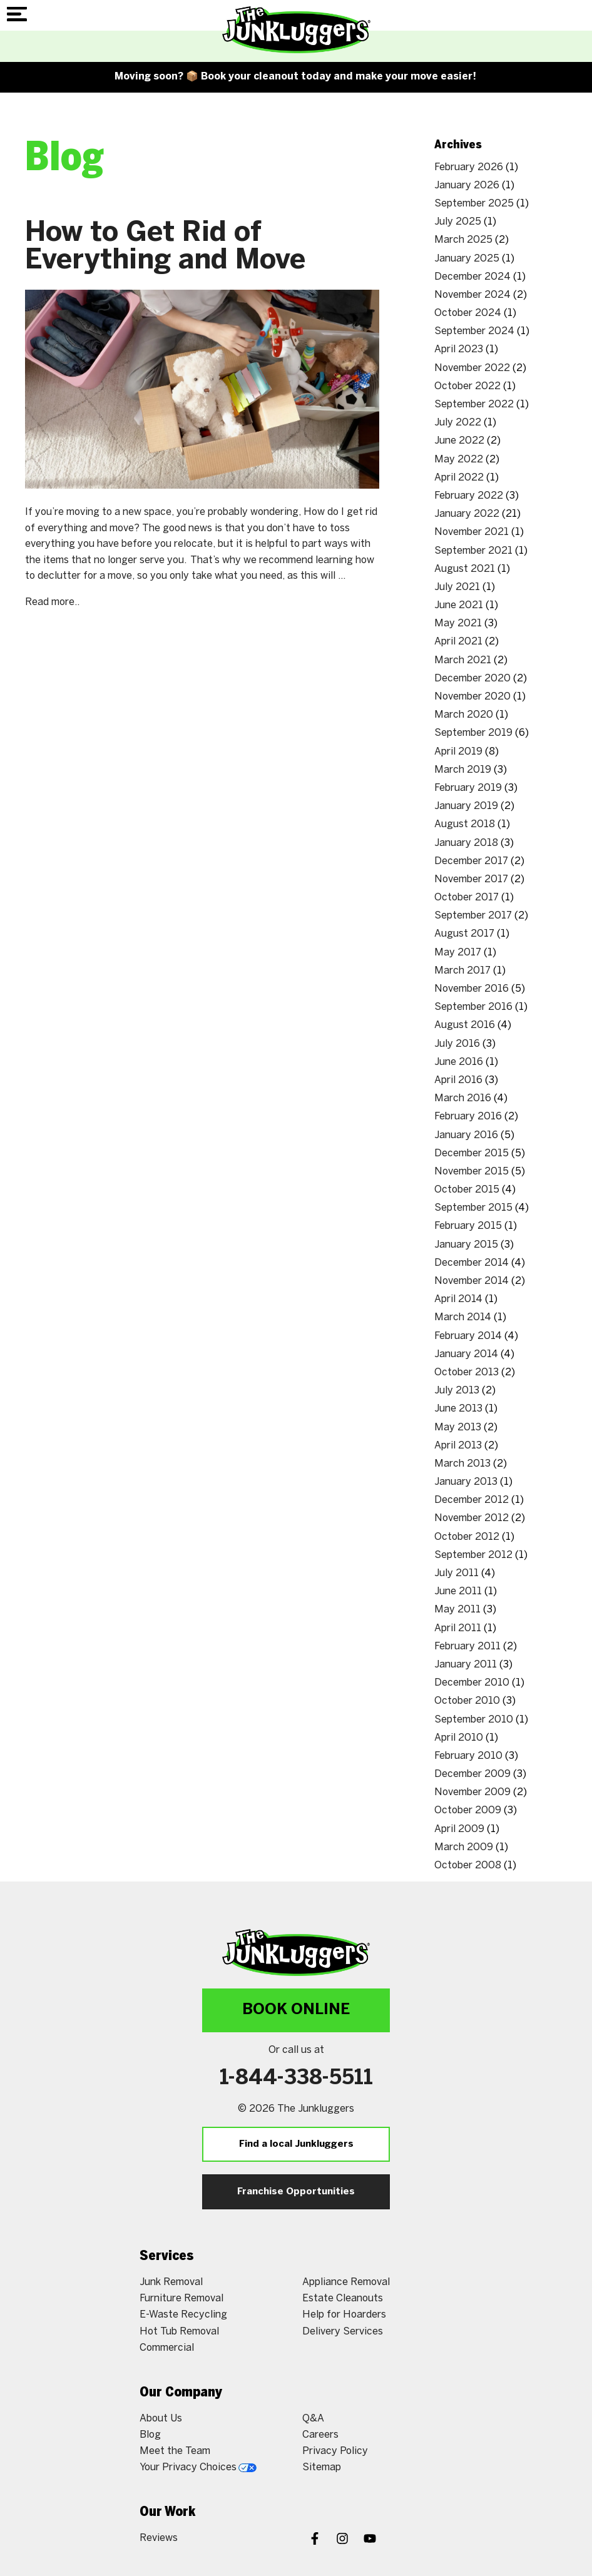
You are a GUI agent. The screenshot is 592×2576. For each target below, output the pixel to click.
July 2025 (457, 222)
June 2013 (458, 1408)
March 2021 (462, 660)
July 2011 (456, 1573)
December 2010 (471, 1683)
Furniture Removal (181, 2298)
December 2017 (471, 861)
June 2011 (458, 1591)
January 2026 (466, 185)
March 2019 (462, 770)
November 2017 (471, 879)
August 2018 (464, 824)
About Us (161, 2418)
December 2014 (471, 1263)
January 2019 (466, 806)
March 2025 (463, 240)
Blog (150, 2435)
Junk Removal (171, 2282)
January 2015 (466, 1245)
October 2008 (467, 1865)
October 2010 (467, 1701)
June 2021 (458, 605)
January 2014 (466, 1354)
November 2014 (471, 1281)
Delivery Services (342, 2331)
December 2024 (472, 277)
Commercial (167, 2348)
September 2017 (473, 915)
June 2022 (459, 440)
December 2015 (471, 1153)
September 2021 (473, 551)
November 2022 (472, 368)
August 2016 (464, 1025)
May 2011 (457, 1609)
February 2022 (468, 496)
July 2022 (457, 422)
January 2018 (466, 843)
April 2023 (458, 349)
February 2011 (467, 1646)
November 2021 (471, 532)
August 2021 (464, 569)
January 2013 (466, 1482)
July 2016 (457, 1044)
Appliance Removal (346, 2282)
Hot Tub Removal (179, 2331)
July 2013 (456, 1390)
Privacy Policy (335, 2451)
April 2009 (459, 1829)
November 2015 (471, 1171)
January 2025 (466, 258)
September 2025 (474, 203)
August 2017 (464, 934)
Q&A (313, 2418)
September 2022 (474, 404)
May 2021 (458, 623)
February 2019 (468, 788)
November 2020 (472, 696)
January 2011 (465, 1664)
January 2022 (466, 514)
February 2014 (468, 1336)
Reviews (159, 2538)
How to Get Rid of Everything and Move (165, 247)
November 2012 (471, 1518)
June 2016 (458, 1062)
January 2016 (466, 1135)
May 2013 (457, 1427)
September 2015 (473, 1208)
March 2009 (463, 1847)
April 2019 (458, 751)
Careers (320, 2435)
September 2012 (473, 1555)
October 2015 (466, 1189)
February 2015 (468, 1226)
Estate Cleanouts (342, 2298)
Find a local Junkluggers (296, 2144)
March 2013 (462, 1464)
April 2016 (458, 1080)
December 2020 (472, 678)
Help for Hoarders (344, 2314)
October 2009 (467, 1810)
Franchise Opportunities (296, 2191)
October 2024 (467, 313)
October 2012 (466, 1537)
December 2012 (471, 1500)
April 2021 (458, 641)
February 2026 (468, 167)
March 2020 (463, 715)
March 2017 (462, 970)
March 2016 (462, 1098)
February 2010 (468, 1756)
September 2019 (473, 733)
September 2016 (473, 1007)
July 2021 (457, 587)
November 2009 (472, 1792)
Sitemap (321, 2467)
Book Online (296, 2010)
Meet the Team (175, 2451)
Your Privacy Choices (198, 2467)
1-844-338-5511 (296, 2078)
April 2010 (458, 1738)
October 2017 (466, 897)
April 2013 (458, 1445)
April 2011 (457, 1628)
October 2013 (466, 1372)
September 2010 (473, 1719)
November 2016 (471, 989)
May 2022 (458, 459)
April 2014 (458, 1299)
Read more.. (52, 602)
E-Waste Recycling (183, 2314)
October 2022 (467, 386)
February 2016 (468, 1116)
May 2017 (457, 952)
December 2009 (472, 1774)
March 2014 (462, 1317)
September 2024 (474, 331)
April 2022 (459, 477)
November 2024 (472, 295)
